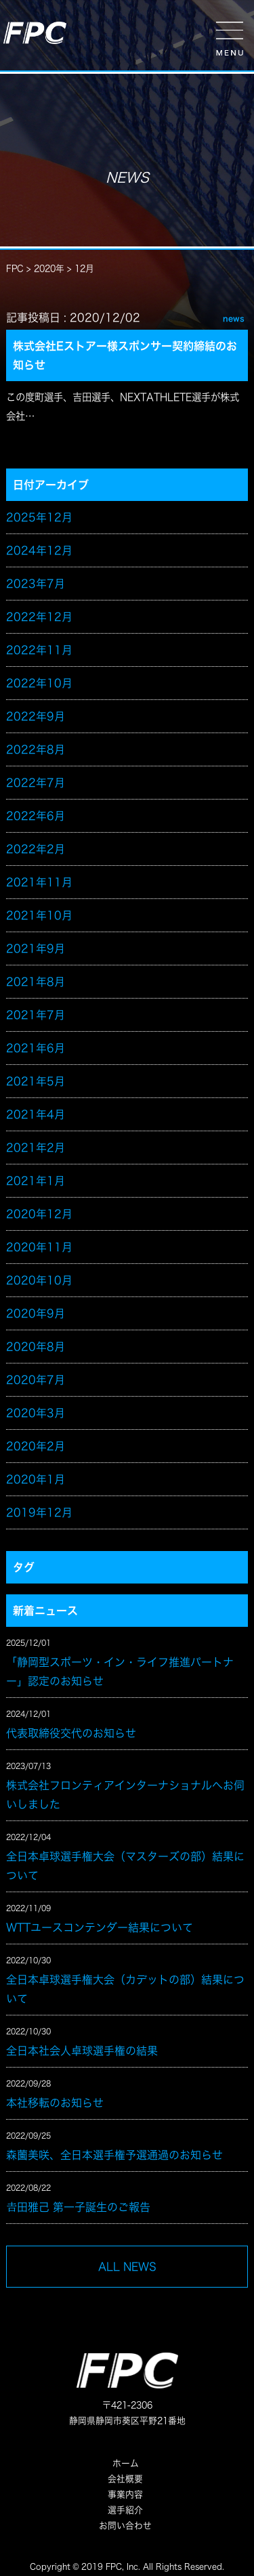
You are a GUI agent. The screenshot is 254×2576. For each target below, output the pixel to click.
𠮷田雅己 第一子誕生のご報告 (78, 2207)
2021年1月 (35, 1180)
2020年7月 (35, 1379)
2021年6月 (35, 1048)
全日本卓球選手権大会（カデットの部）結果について (125, 1989)
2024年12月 (39, 550)
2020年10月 (39, 1280)
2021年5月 (35, 1081)
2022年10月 (39, 683)
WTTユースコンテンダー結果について (99, 1927)
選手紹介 (125, 2510)
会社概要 (125, 2478)
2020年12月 (39, 1213)
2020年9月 (35, 1313)
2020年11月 (39, 1247)
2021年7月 (35, 1014)
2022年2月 (35, 849)
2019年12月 (39, 1512)
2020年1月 (35, 1479)
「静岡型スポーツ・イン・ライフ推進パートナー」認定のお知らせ (120, 1671)
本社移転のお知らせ (55, 2102)
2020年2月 (35, 1446)
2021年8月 (35, 981)
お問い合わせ (125, 2525)
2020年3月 (35, 1412)
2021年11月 (39, 882)
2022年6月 (35, 815)
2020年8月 (35, 1346)
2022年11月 (39, 650)
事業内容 (125, 2494)
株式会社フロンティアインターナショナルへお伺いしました (125, 1795)
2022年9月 (35, 716)
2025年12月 (39, 517)
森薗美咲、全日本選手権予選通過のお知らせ (114, 2154)
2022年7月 (35, 782)
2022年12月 (39, 616)
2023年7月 (35, 583)
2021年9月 (35, 948)
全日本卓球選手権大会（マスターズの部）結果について (125, 1866)
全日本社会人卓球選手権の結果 (82, 2050)
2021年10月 (39, 915)
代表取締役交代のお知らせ (71, 1733)
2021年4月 (35, 1114)
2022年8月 (35, 749)
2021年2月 (35, 1147)
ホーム (125, 2463)
